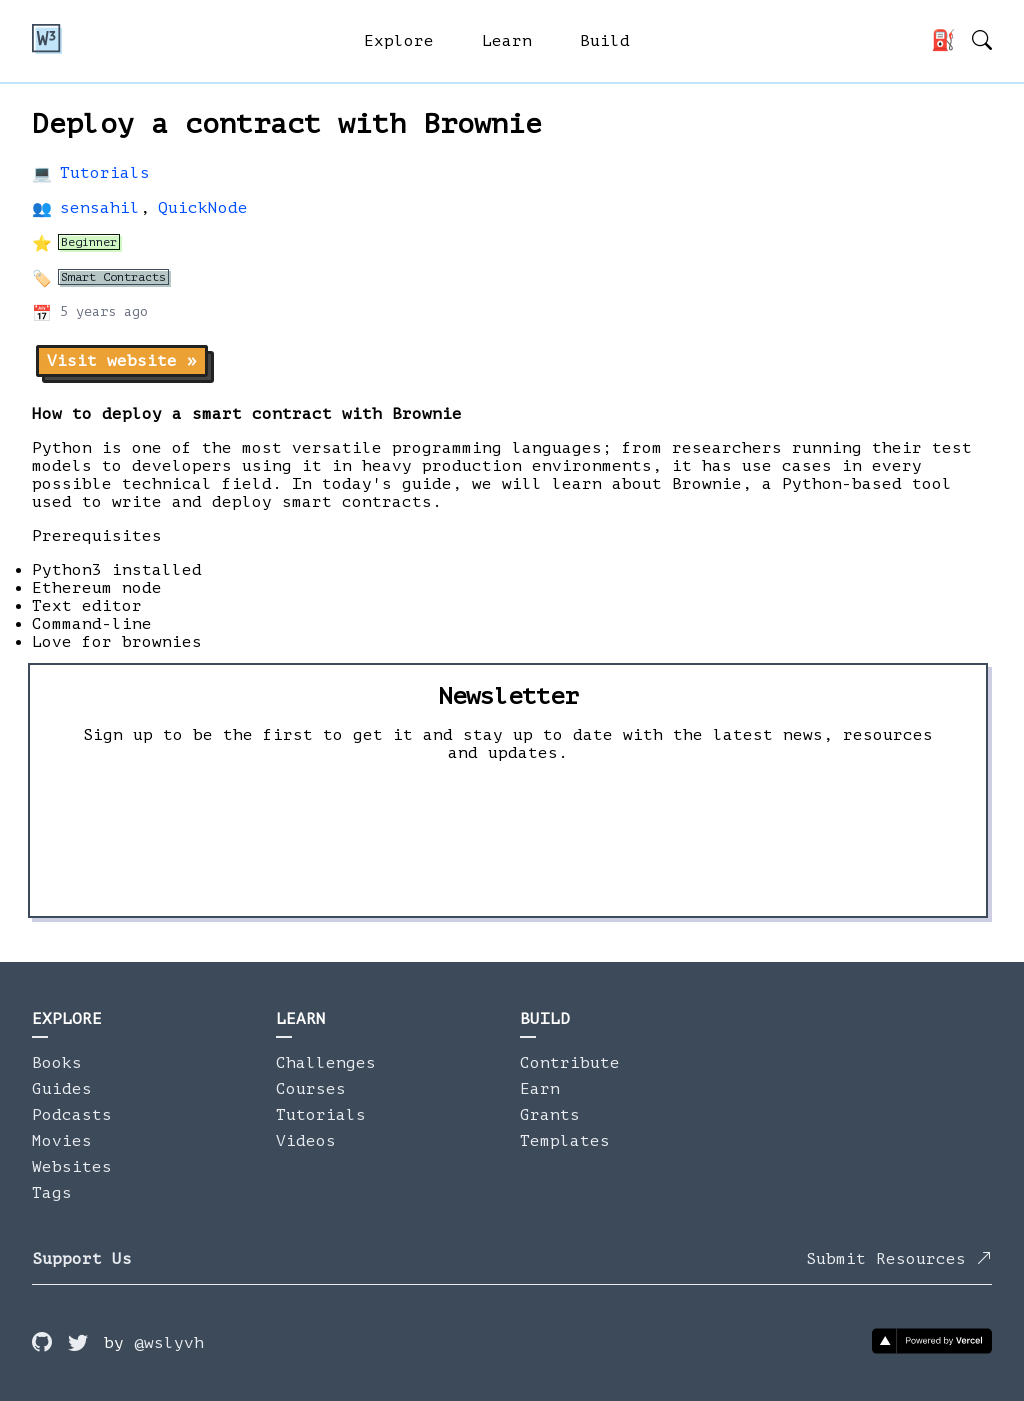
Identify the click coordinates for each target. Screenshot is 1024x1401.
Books (57, 1063)
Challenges (326, 1063)
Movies (62, 1141)
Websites (72, 1167)
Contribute (570, 1063)
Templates (565, 1141)
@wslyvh (169, 1343)
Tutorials (105, 173)
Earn (540, 1089)
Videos (306, 1141)
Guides (62, 1089)
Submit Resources (899, 1259)
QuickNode (203, 208)
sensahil (100, 208)
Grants (550, 1115)
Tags (52, 1193)
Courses (311, 1089)
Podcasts (72, 1115)
